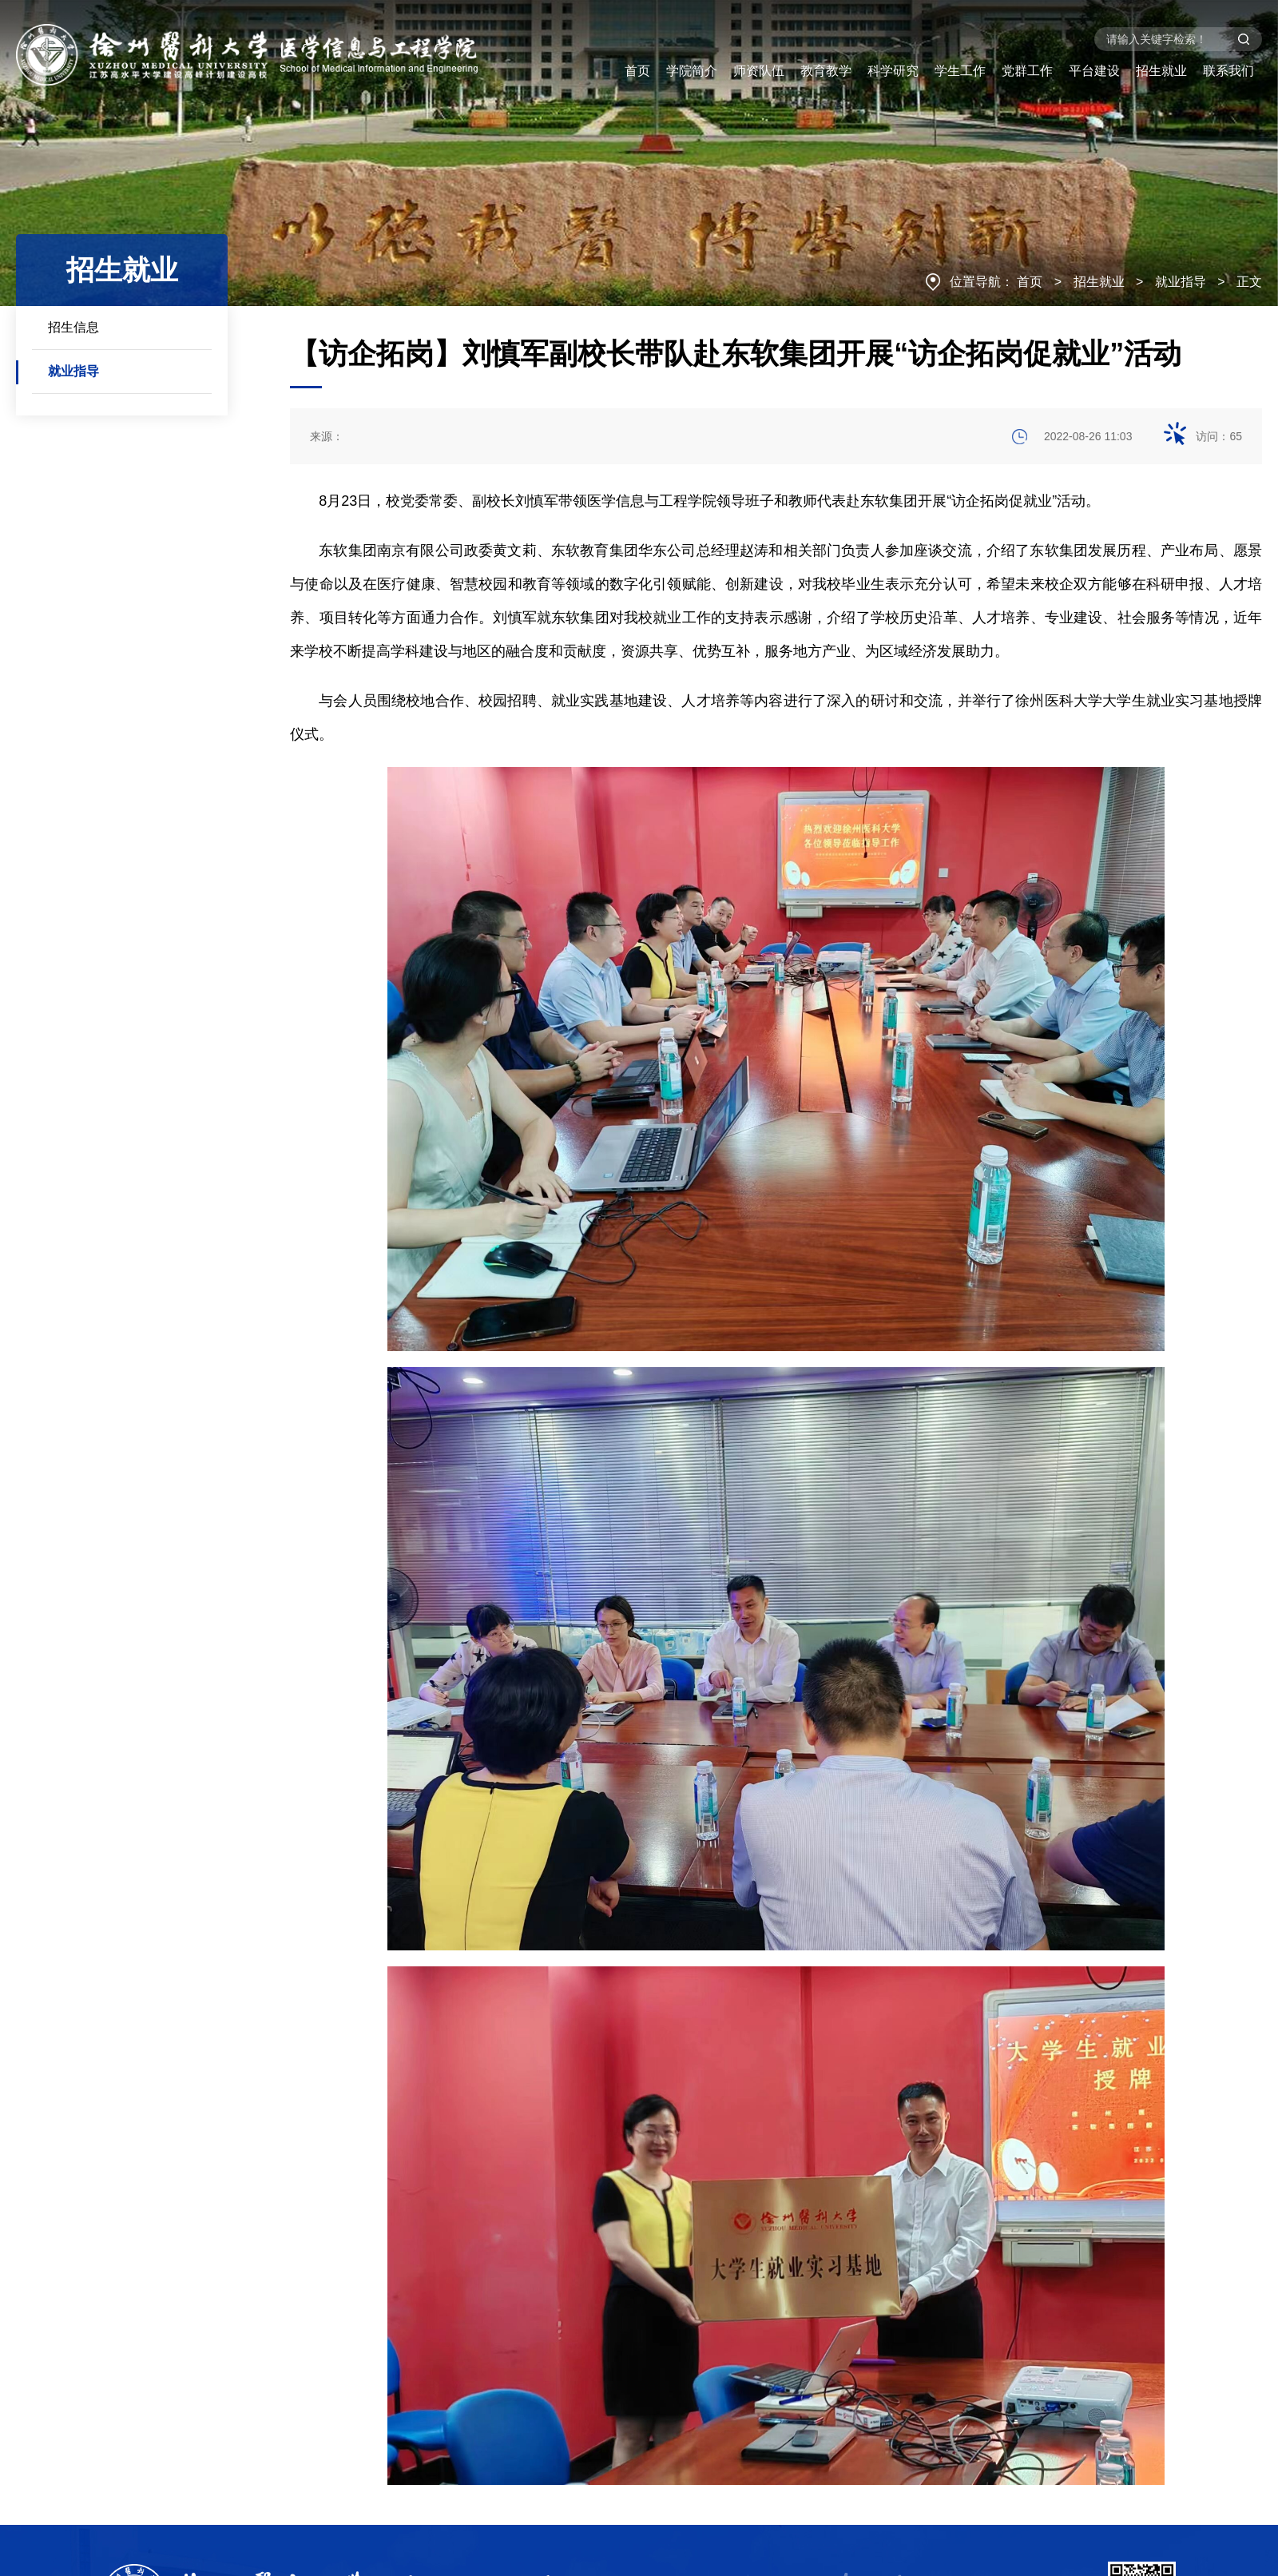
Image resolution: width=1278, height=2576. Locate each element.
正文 (1249, 281)
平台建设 (1094, 71)
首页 (637, 71)
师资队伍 (758, 71)
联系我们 (1228, 71)
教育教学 (825, 71)
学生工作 (960, 71)
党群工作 (1027, 71)
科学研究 (893, 71)
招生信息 (73, 327)
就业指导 (1180, 281)
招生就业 (1161, 71)
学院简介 (691, 71)
